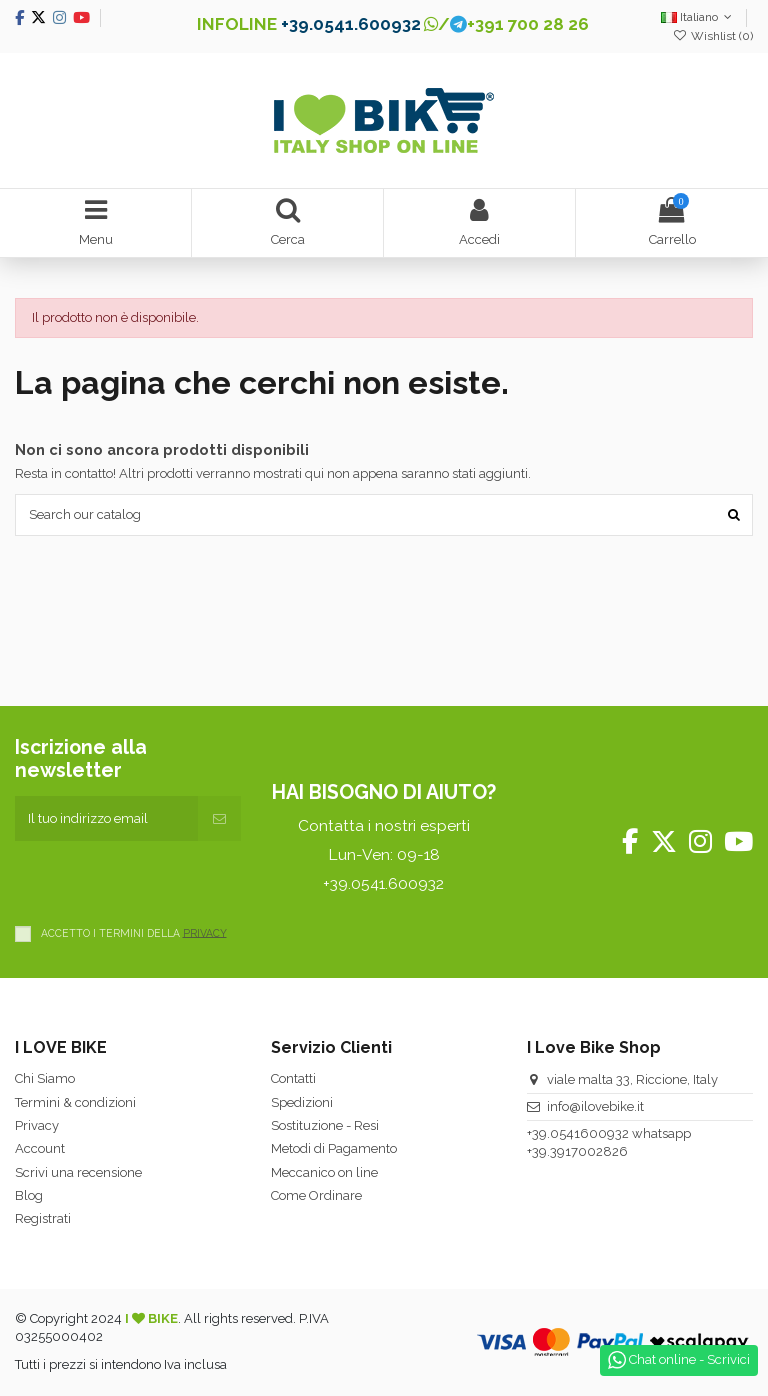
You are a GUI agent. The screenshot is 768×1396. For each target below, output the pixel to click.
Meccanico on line (324, 1172)
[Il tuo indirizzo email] (106, 819)
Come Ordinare (316, 1195)
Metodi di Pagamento (334, 1148)
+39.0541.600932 (351, 24)
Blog (29, 1195)
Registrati (43, 1218)
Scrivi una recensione (78, 1172)
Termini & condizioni (75, 1102)
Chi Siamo (45, 1078)
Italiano (698, 17)
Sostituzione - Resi (325, 1125)
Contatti (293, 1078)
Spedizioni (302, 1102)
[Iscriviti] (219, 819)
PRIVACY (205, 932)
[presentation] (167, 880)
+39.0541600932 (578, 1133)
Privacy (37, 1125)
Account (40, 1148)
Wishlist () (713, 36)
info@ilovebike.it (595, 1106)
